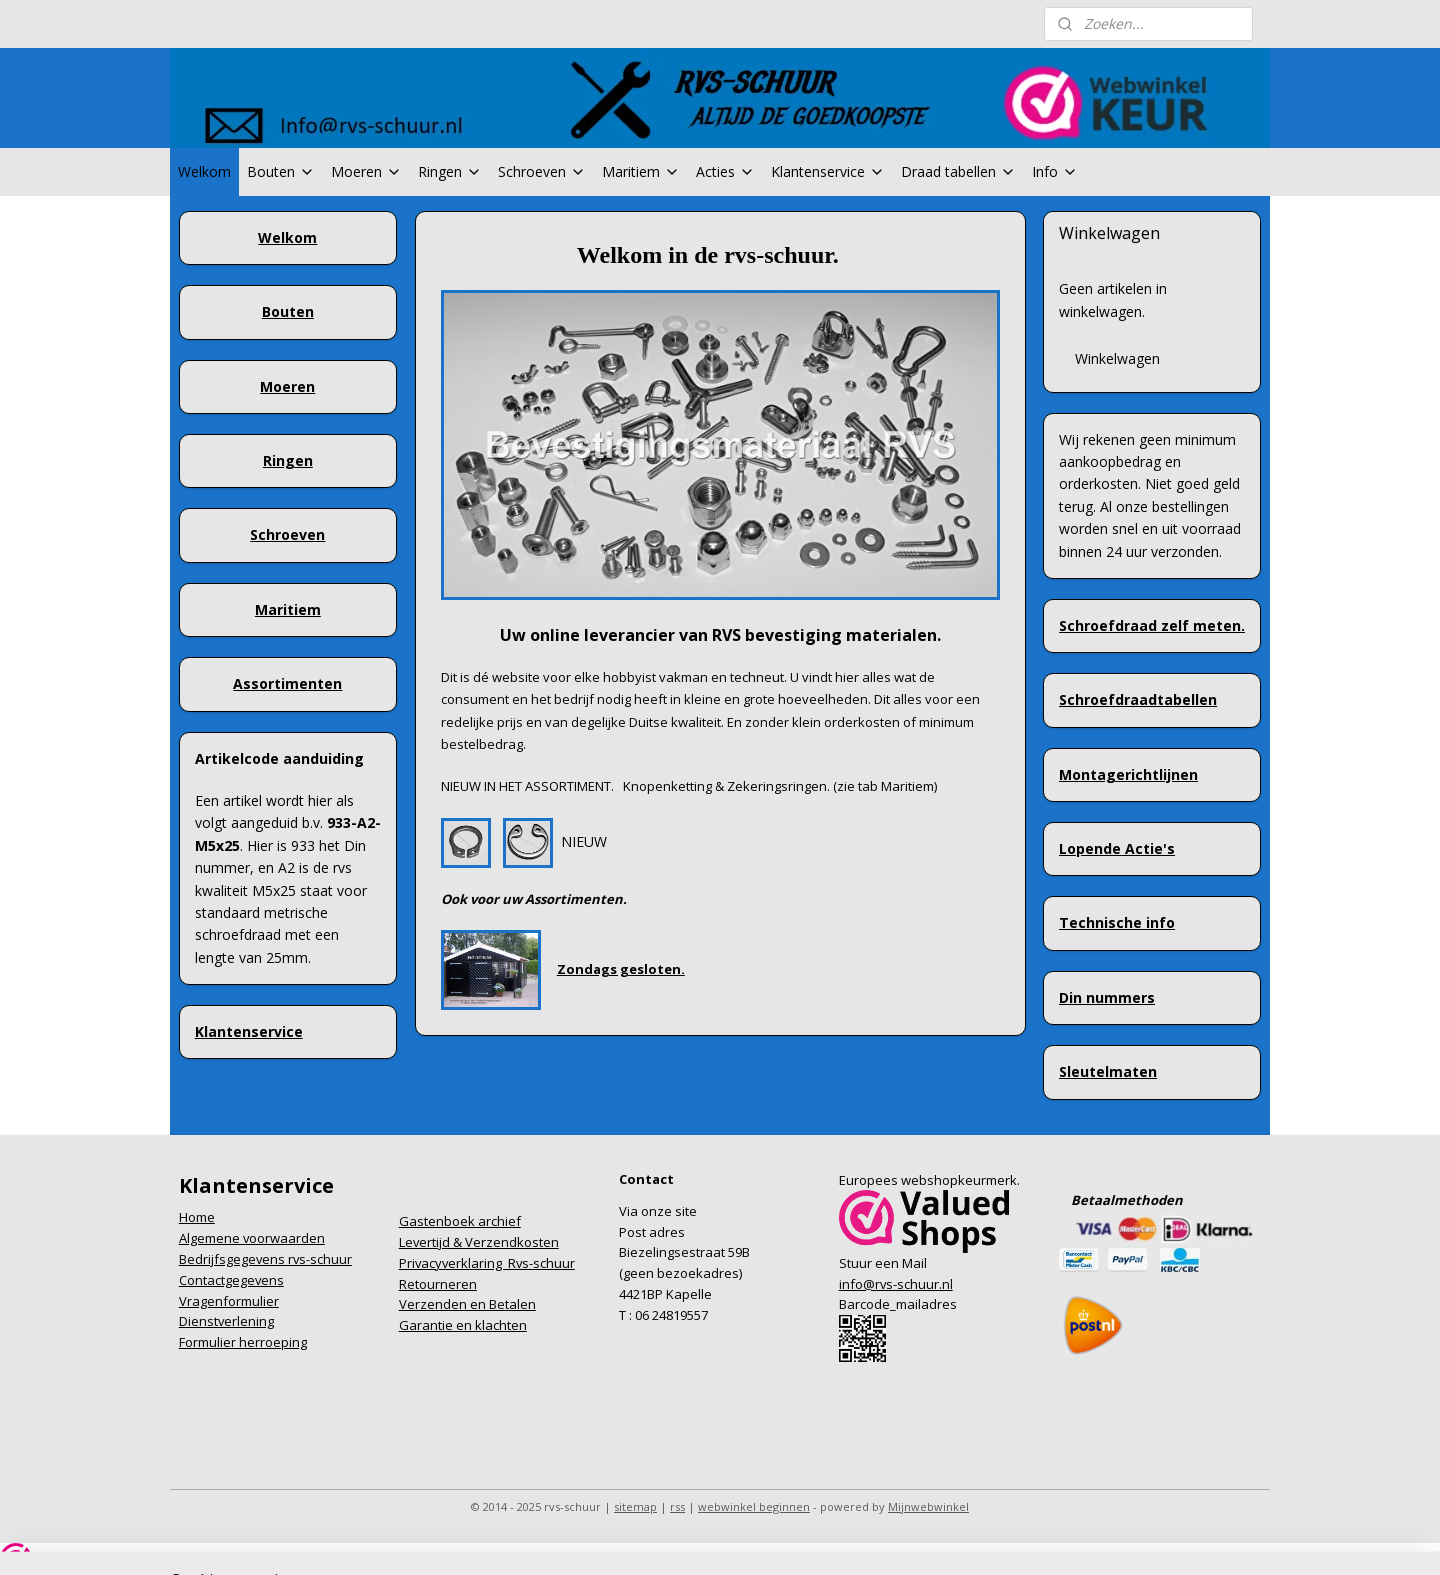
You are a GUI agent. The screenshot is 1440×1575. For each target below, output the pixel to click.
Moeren (366, 171)
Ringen (450, 171)
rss (677, 1506)
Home (197, 1217)
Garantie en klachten (463, 1325)
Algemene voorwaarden (252, 1238)
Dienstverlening (226, 1321)
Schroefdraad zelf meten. (1152, 625)
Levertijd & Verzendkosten (479, 1242)
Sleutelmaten (1108, 1071)
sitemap (635, 1506)
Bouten (281, 171)
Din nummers (1107, 997)
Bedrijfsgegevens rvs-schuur (265, 1259)
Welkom (204, 171)
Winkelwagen (1117, 358)
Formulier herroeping (243, 1342)
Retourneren (438, 1284)
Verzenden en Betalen (467, 1304)
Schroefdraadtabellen (1138, 699)
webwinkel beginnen (754, 1506)
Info (1055, 171)
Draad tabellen (958, 171)
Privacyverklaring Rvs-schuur (487, 1263)
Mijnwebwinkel (928, 1506)
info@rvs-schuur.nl (896, 1284)
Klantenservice (828, 171)
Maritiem (641, 171)
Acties (725, 171)
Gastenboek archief (460, 1221)
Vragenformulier (229, 1301)
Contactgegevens (231, 1280)
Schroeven (542, 171)
